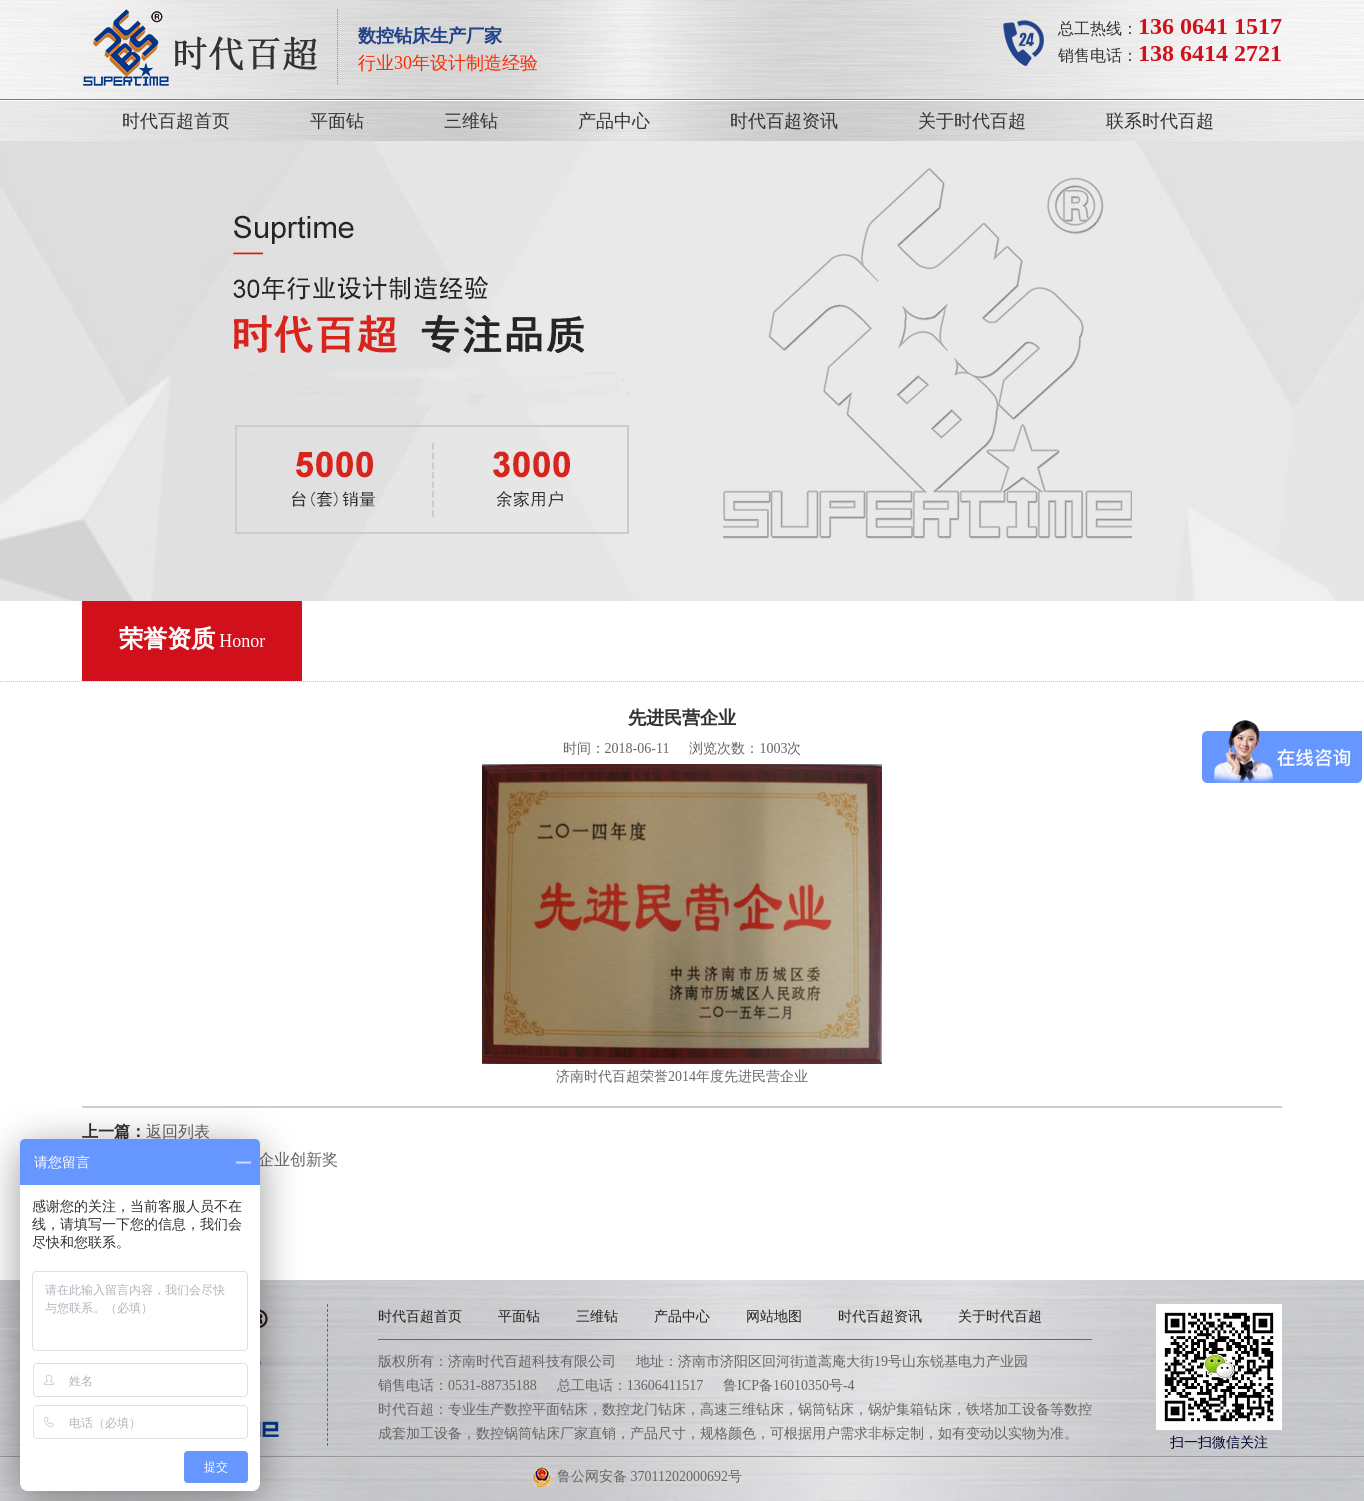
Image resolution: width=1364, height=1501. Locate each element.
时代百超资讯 (784, 121)
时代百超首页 (176, 121)
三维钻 (471, 121)
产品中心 (614, 121)
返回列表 (178, 1131)
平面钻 (337, 121)
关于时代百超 (972, 121)
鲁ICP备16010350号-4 (788, 1385)
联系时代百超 (1160, 121)
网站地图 (774, 1316)
